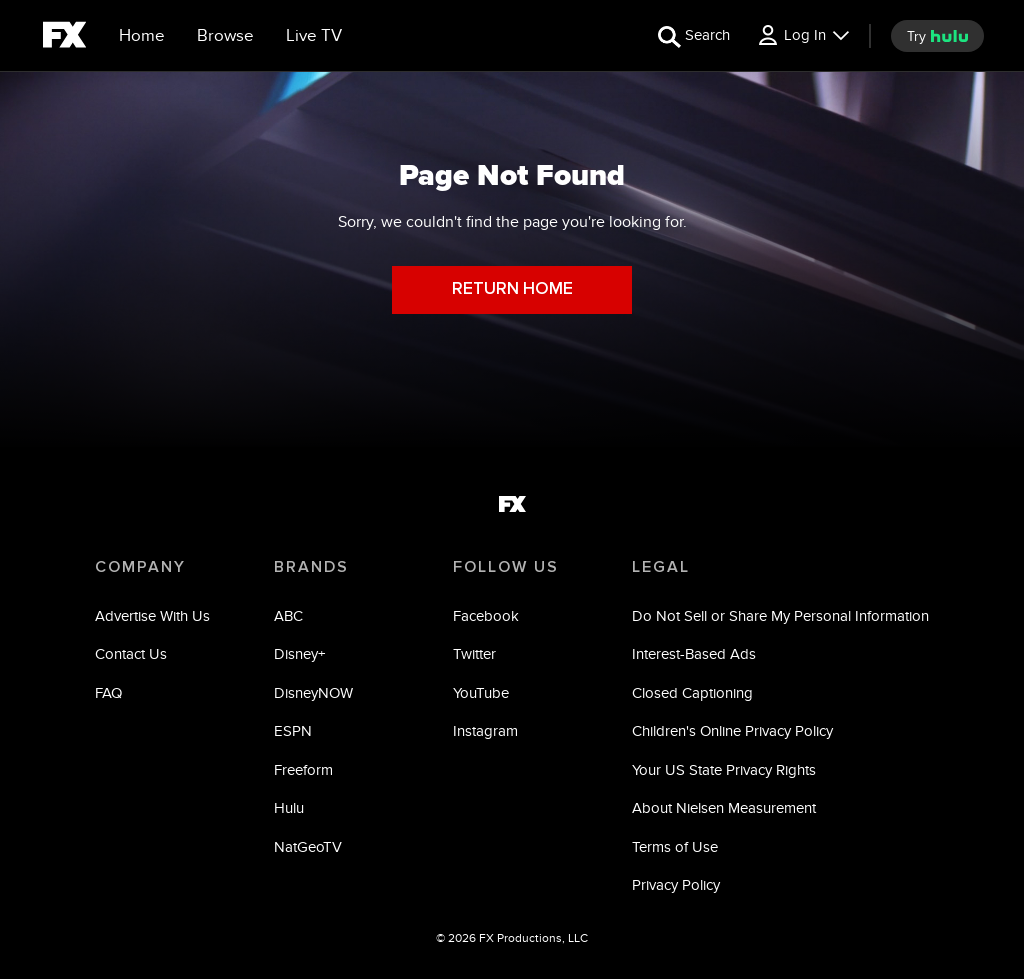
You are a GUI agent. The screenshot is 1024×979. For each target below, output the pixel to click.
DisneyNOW (313, 692)
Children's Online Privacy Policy (732, 730)
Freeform (303, 769)
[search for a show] (694, 35)
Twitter (474, 653)
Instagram (485, 730)
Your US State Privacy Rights (724, 769)
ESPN (293, 730)
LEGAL (661, 567)
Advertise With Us (152, 615)
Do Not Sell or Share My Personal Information (780, 615)
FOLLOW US (506, 567)
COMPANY (140, 567)
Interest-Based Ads (694, 653)
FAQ (108, 692)
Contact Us (131, 653)
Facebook (486, 615)
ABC (288, 615)
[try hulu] (937, 36)
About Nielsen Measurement (724, 807)
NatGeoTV (308, 846)
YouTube (481, 692)
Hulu (289, 807)
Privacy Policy (676, 884)
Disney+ (299, 653)
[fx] (64, 38)
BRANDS (311, 567)
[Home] (142, 36)
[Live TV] (314, 36)
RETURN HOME (512, 289)
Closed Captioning (692, 692)
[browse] (225, 36)
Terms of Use (675, 846)
